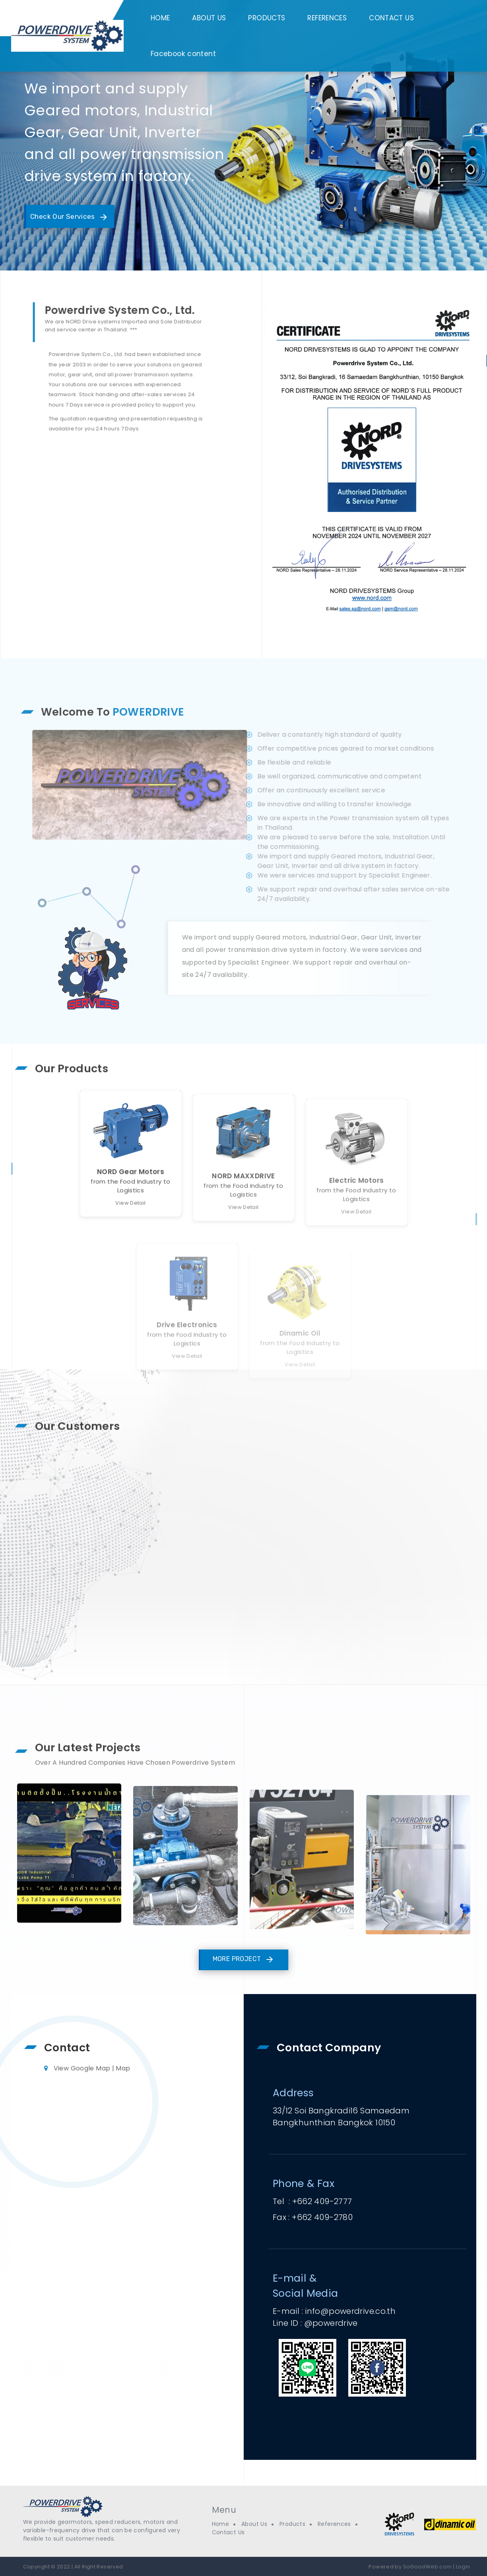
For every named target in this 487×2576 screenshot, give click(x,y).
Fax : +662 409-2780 (313, 2217)
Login (463, 2566)
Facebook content (183, 53)
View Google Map (82, 2068)
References (334, 2524)
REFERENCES (327, 18)
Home (220, 2524)
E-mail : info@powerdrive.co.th (334, 2311)
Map (123, 2068)
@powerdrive (331, 2323)
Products (292, 2524)
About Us (254, 2524)
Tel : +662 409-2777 (312, 2201)
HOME (160, 18)
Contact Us (228, 2532)
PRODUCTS (266, 18)
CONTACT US (391, 18)
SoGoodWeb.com (427, 2566)
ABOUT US (209, 18)
